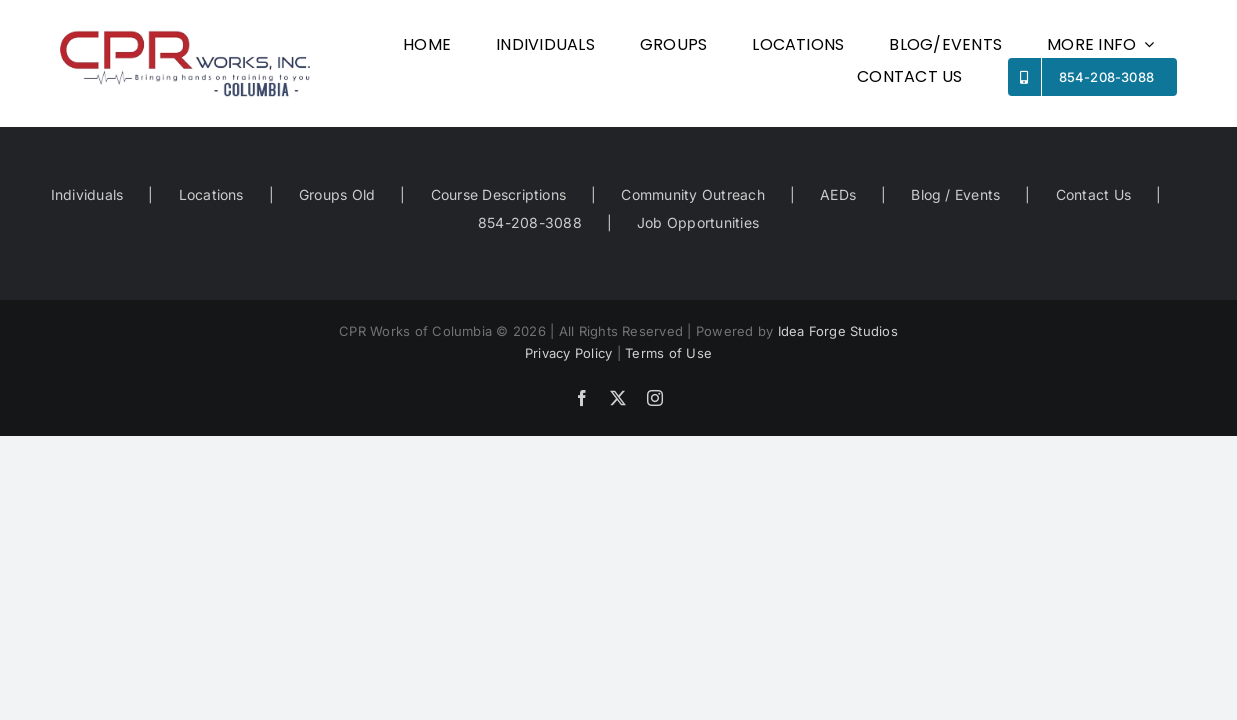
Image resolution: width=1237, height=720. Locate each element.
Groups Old (337, 194)
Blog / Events (955, 194)
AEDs (838, 194)
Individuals (87, 194)
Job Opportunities (698, 222)
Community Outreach (692, 194)
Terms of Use (668, 353)
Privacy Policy (568, 353)
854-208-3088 (530, 222)
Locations (211, 194)
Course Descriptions (499, 194)
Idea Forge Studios (838, 331)
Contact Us (1093, 194)
